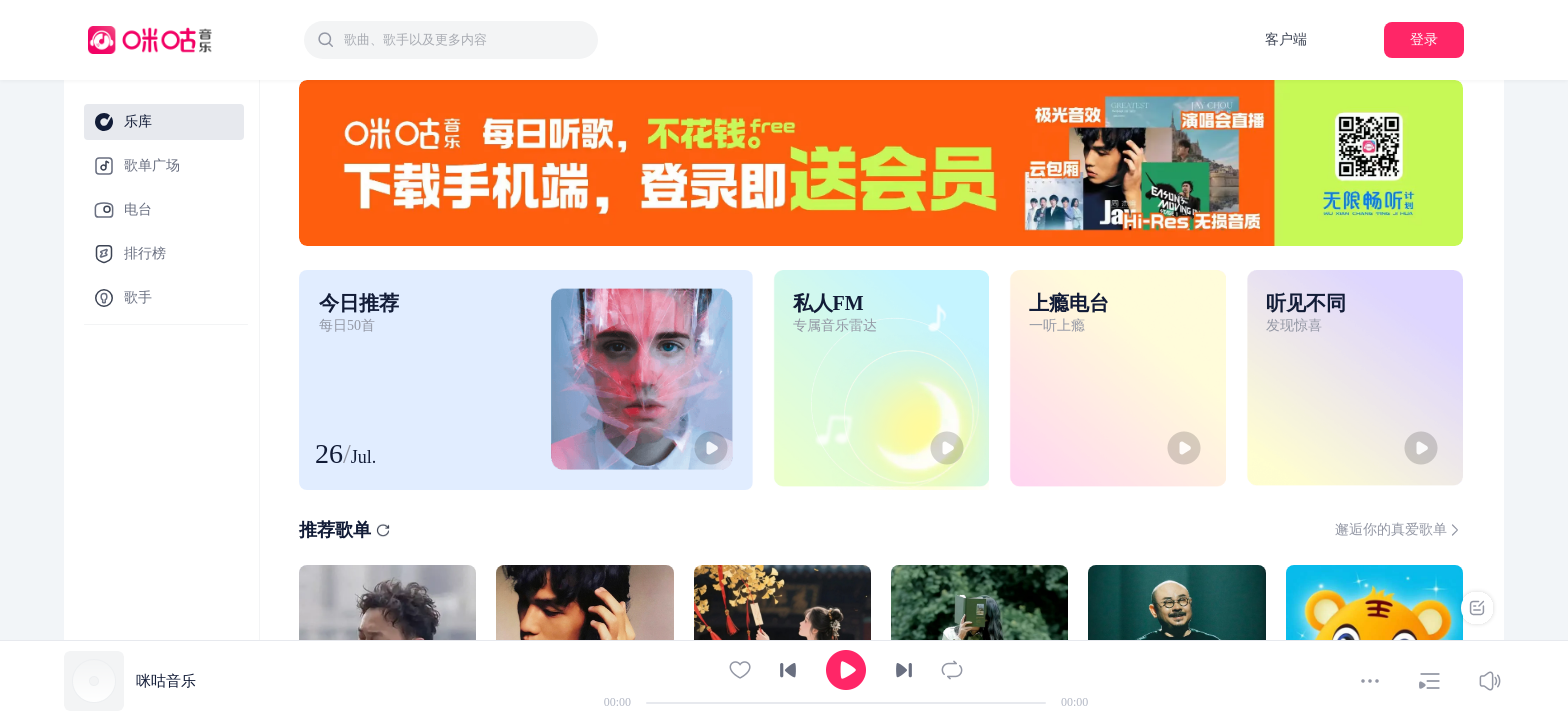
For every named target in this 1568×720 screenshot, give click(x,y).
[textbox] (465, 40)
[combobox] (451, 40)
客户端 (1286, 39)
